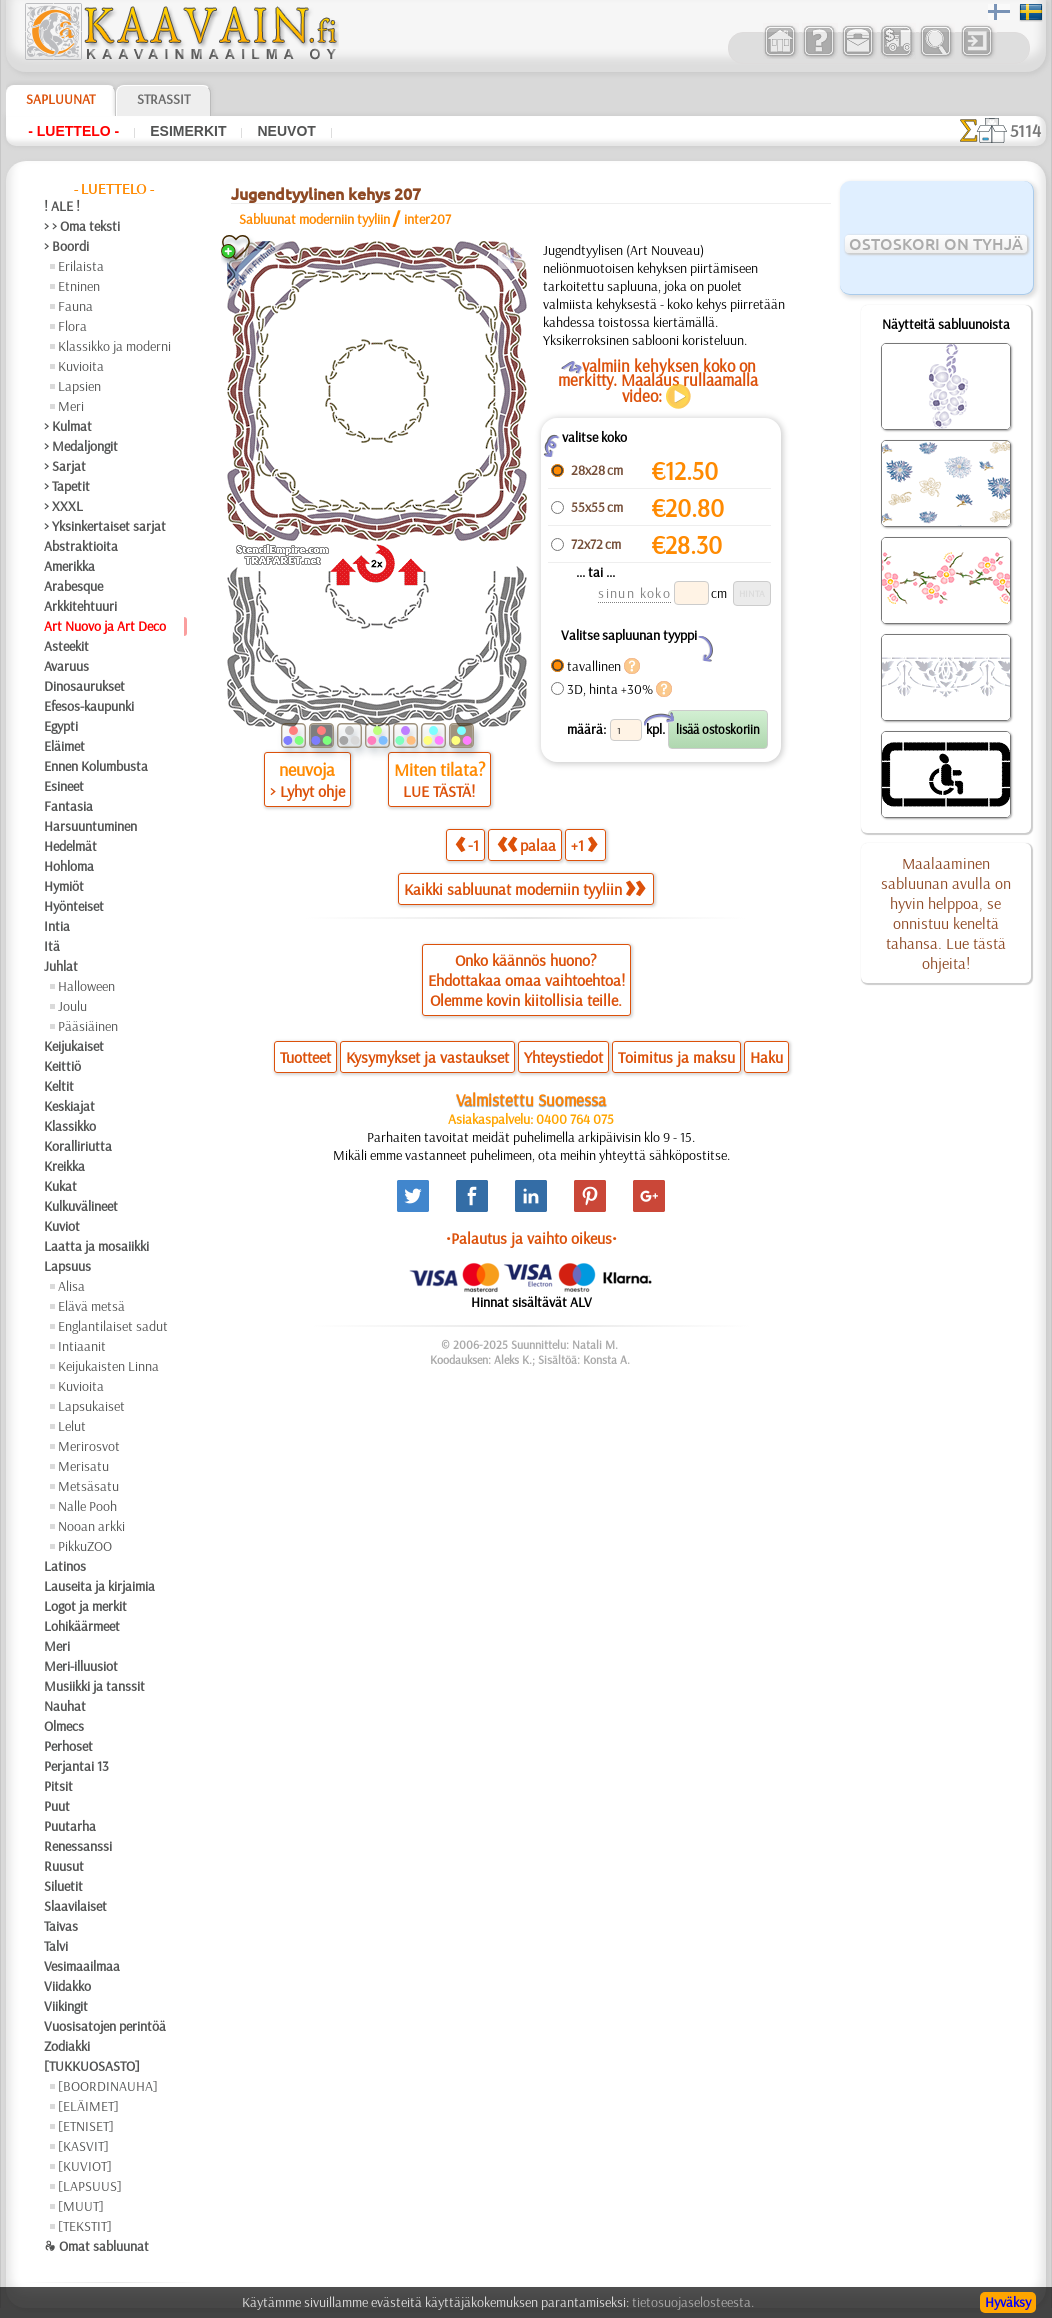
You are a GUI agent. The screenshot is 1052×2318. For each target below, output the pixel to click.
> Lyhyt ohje (307, 791)
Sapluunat (60, 99)
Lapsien (79, 386)
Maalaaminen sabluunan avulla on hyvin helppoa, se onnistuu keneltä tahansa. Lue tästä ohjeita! (946, 913)
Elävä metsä (91, 1306)
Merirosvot (89, 1446)
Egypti (61, 726)
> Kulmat (68, 426)
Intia (57, 926)
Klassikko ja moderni (114, 346)
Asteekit (66, 646)
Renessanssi (78, 1846)
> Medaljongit (81, 446)
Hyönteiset (74, 906)
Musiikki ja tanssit (94, 1686)
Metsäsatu (88, 1486)
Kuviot (62, 1226)
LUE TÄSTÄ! (439, 791)
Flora (72, 326)
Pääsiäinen (88, 1026)
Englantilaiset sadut (113, 1326)
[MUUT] (81, 2206)
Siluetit (63, 1886)
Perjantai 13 (76, 1766)
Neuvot (286, 131)
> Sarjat (65, 466)
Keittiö (62, 1066)
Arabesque (73, 586)
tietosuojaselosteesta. (693, 2302)
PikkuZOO (85, 1546)
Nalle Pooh (87, 1506)
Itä (52, 946)
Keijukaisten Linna (108, 1366)
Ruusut (64, 1866)
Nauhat (65, 1706)
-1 (467, 844)
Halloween (86, 986)
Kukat (60, 1186)
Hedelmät (70, 846)
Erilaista (81, 266)
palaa (526, 844)
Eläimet (64, 746)
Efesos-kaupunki (89, 706)
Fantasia (68, 806)
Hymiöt (64, 886)
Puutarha (70, 1826)
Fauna (75, 306)
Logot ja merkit (85, 1606)
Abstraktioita (81, 546)
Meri (71, 406)
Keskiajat (69, 1106)
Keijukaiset (74, 1046)
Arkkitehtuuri (80, 606)
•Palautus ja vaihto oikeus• (531, 1238)
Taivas (61, 1926)
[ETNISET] (86, 2126)
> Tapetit (67, 486)
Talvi (56, 1946)
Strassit (163, 99)
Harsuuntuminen (90, 826)
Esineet (64, 786)
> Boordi (66, 246)
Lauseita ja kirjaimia (99, 1586)
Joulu (72, 1006)
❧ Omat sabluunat (96, 2246)
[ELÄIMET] (88, 2106)
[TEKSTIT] (85, 2226)
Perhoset (68, 1746)
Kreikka (64, 1166)
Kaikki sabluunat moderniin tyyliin (524, 889)
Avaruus (66, 666)
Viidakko (67, 1986)
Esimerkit (188, 131)
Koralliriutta (78, 1146)
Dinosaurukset (84, 686)
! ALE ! (62, 206)
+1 (584, 844)
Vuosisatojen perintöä (105, 2026)
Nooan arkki (91, 1526)
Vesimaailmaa (82, 1966)
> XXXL (63, 506)
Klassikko (70, 1126)
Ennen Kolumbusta (96, 766)
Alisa (71, 1286)
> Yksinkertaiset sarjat (105, 526)
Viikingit (66, 2006)
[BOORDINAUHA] (108, 2086)
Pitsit (58, 1786)
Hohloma (69, 866)
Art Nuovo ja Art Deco (105, 626)
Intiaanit (82, 1346)
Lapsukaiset (91, 1406)
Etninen (79, 286)
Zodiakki (67, 2046)
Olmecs (64, 1726)
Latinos (65, 1566)
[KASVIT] (83, 2146)
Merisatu (83, 1466)
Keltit (59, 1086)
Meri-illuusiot (81, 1666)
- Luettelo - (73, 131)
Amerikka (69, 566)
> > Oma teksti (82, 226)
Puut (57, 1806)
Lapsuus (67, 1266)
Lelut (72, 1426)
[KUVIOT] (85, 2166)
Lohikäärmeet (82, 1626)
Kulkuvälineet (81, 1206)
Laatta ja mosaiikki (96, 1246)
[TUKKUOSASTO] (92, 2066)
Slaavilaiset (75, 1906)
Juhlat (61, 966)
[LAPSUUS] (90, 2186)
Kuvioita (81, 366)
